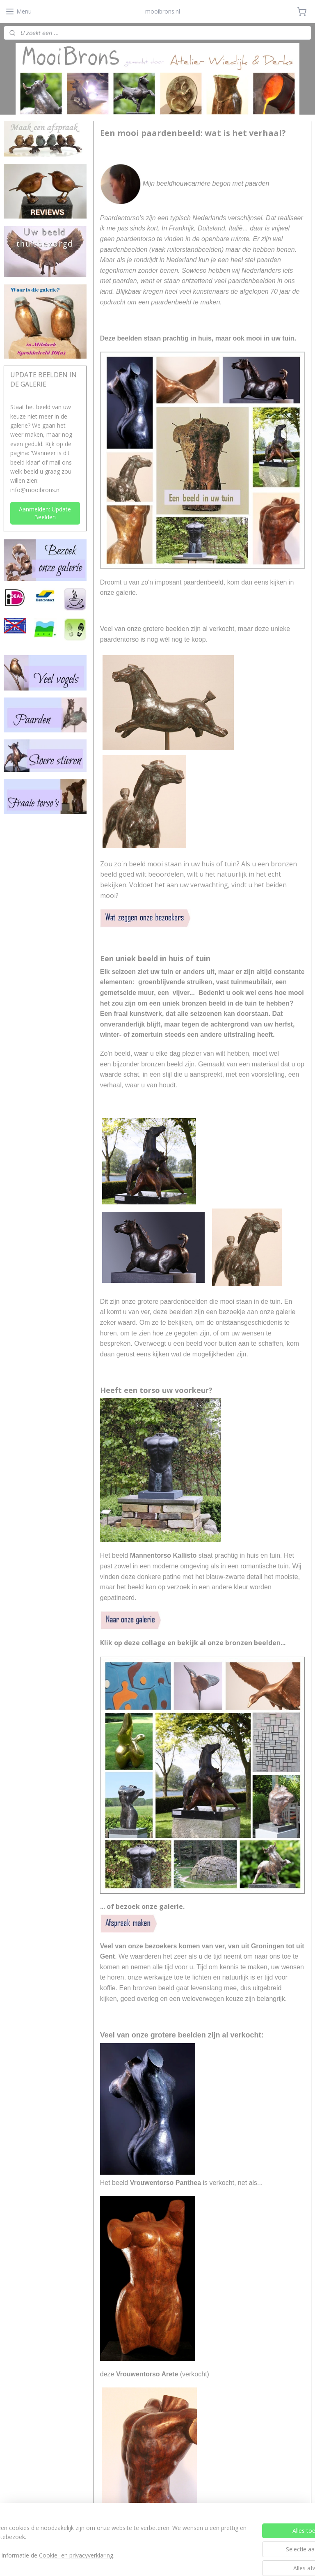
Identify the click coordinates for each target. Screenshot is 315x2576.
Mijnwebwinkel (246, 2561)
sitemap (126, 2561)
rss (143, 2561)
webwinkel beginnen (175, 2561)
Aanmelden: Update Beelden (45, 513)
